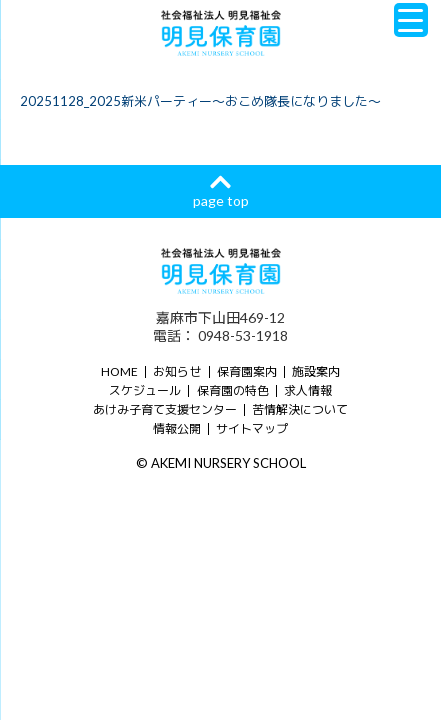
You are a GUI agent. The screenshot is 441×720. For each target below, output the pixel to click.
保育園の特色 (233, 390)
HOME (119, 371)
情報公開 (177, 428)
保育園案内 (247, 371)
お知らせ (177, 371)
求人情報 (308, 390)
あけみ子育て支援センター (165, 409)
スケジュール (145, 390)
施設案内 (316, 371)
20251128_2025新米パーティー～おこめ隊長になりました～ (200, 101)
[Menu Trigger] (411, 20)
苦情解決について (300, 409)
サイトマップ (252, 428)
